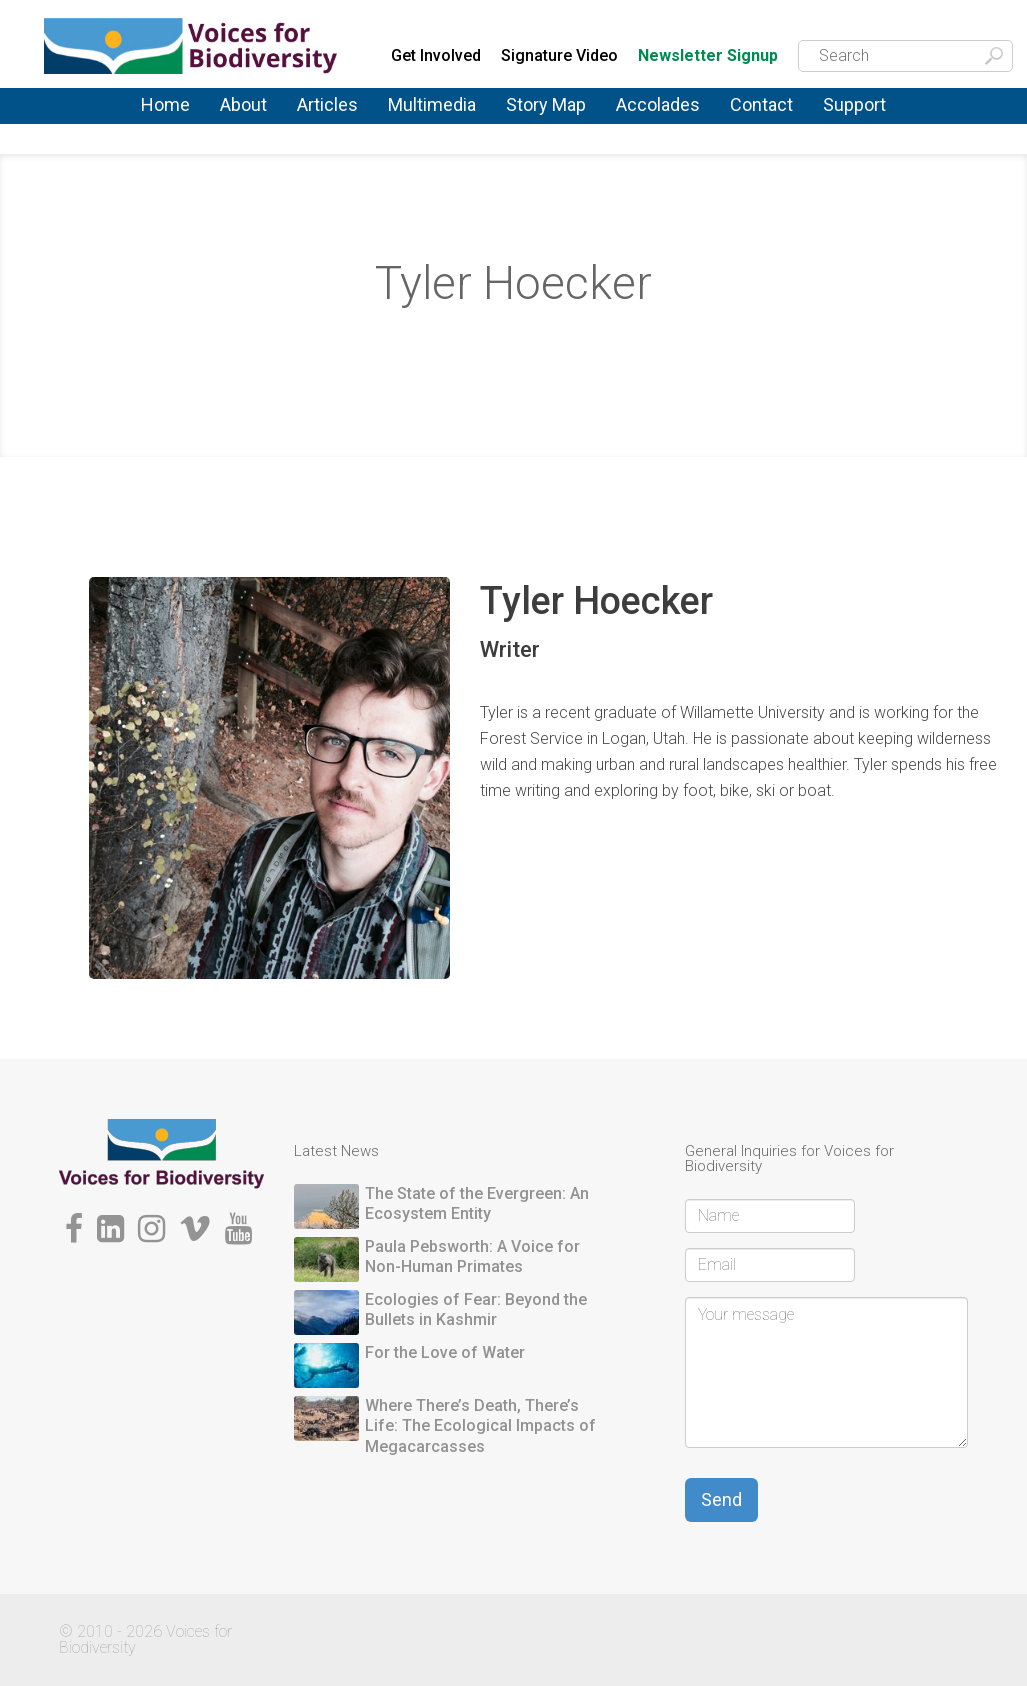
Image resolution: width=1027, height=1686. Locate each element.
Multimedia (432, 104)
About (243, 104)
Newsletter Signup (708, 56)
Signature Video (559, 55)
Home (165, 104)
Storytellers (515, 340)
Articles (327, 104)
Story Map (546, 104)
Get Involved (436, 55)
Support (854, 104)
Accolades (658, 104)
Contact (761, 104)
